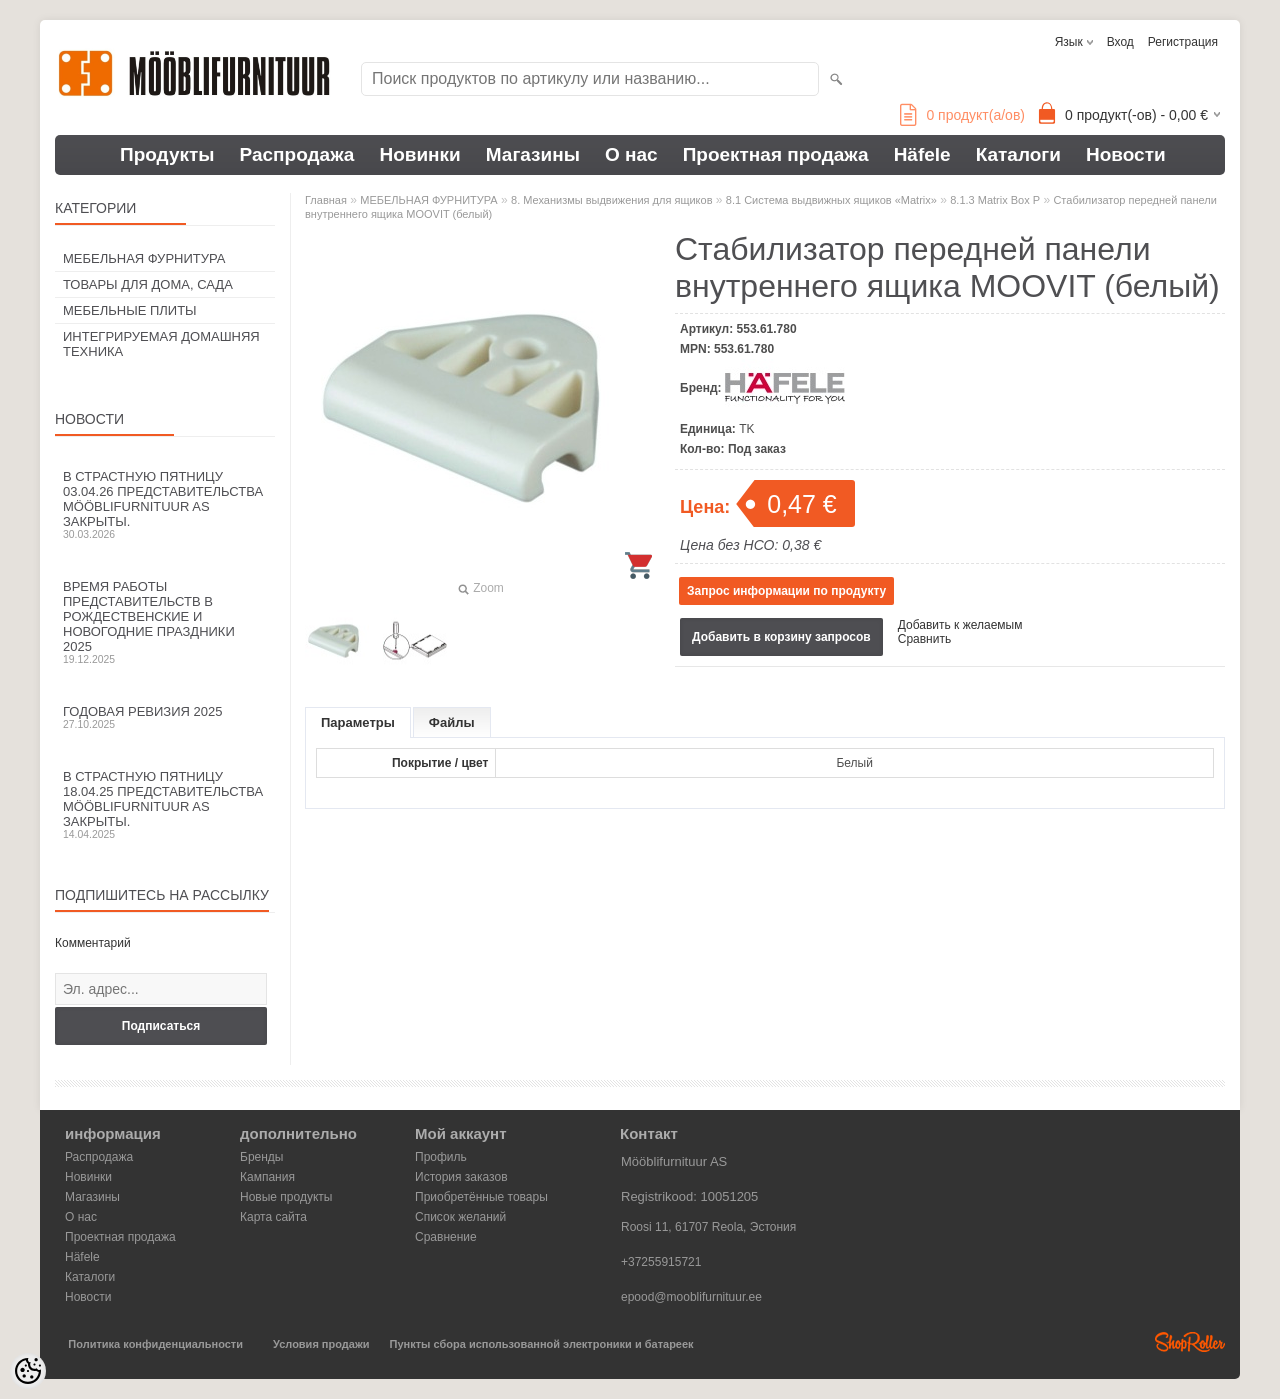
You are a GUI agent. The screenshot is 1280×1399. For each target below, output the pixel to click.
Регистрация (1183, 42)
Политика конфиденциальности (155, 1344)
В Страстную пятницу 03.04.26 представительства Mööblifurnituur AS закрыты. (165, 504)
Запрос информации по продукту (786, 591)
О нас (631, 154)
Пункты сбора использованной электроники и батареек (542, 1344)
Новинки (419, 154)
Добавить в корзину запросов (781, 637)
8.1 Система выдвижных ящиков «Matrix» (831, 200)
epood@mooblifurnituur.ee (691, 1297)
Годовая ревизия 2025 (165, 717)
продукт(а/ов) (962, 115)
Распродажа (297, 154)
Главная (326, 200)
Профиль (441, 1157)
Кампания (267, 1177)
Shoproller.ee (1190, 1342)
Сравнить (924, 639)
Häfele (922, 154)
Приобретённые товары (481, 1197)
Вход (1120, 42)
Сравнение (446, 1237)
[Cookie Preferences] (28, 1371)
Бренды (261, 1157)
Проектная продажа (776, 154)
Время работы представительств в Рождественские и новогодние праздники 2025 (165, 622)
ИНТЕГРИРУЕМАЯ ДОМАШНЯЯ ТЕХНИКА (161, 344)
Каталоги (1018, 154)
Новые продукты (286, 1197)
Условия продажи (321, 1344)
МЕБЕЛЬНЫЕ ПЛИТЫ (130, 310)
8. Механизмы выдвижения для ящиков (611, 200)
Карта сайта (273, 1217)
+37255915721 (661, 1262)
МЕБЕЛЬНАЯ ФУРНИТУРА (144, 258)
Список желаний (460, 1217)
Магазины (533, 154)
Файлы (452, 722)
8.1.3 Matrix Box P (995, 200)
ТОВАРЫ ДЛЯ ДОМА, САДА (148, 284)
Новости (1126, 154)
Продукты (167, 154)
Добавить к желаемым (960, 625)
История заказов (461, 1177)
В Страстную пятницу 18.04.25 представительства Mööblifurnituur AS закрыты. (165, 804)
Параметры (358, 722)
